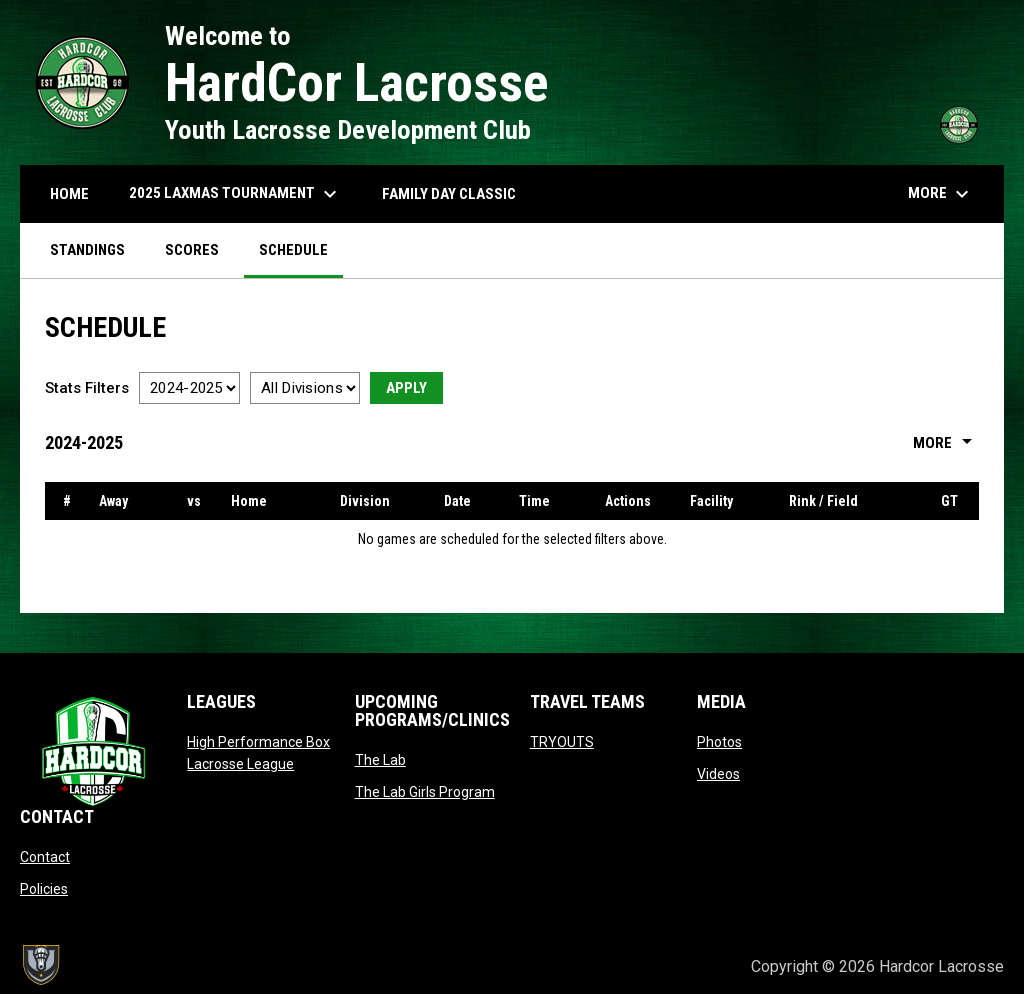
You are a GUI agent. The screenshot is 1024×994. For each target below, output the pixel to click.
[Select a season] (189, 388)
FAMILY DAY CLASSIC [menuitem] (449, 194)
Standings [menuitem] (87, 250)
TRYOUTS (562, 742)
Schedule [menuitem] (293, 250)
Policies (44, 889)
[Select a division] (305, 388)
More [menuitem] (941, 194)
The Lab (380, 760)
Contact (45, 857)
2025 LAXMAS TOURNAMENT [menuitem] (235, 194)
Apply (406, 388)
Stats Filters (87, 388)
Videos (718, 774)
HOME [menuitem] (69, 194)
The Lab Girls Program (425, 792)
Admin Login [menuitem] (667, 966)
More (946, 443)
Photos (719, 742)
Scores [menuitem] (192, 250)
